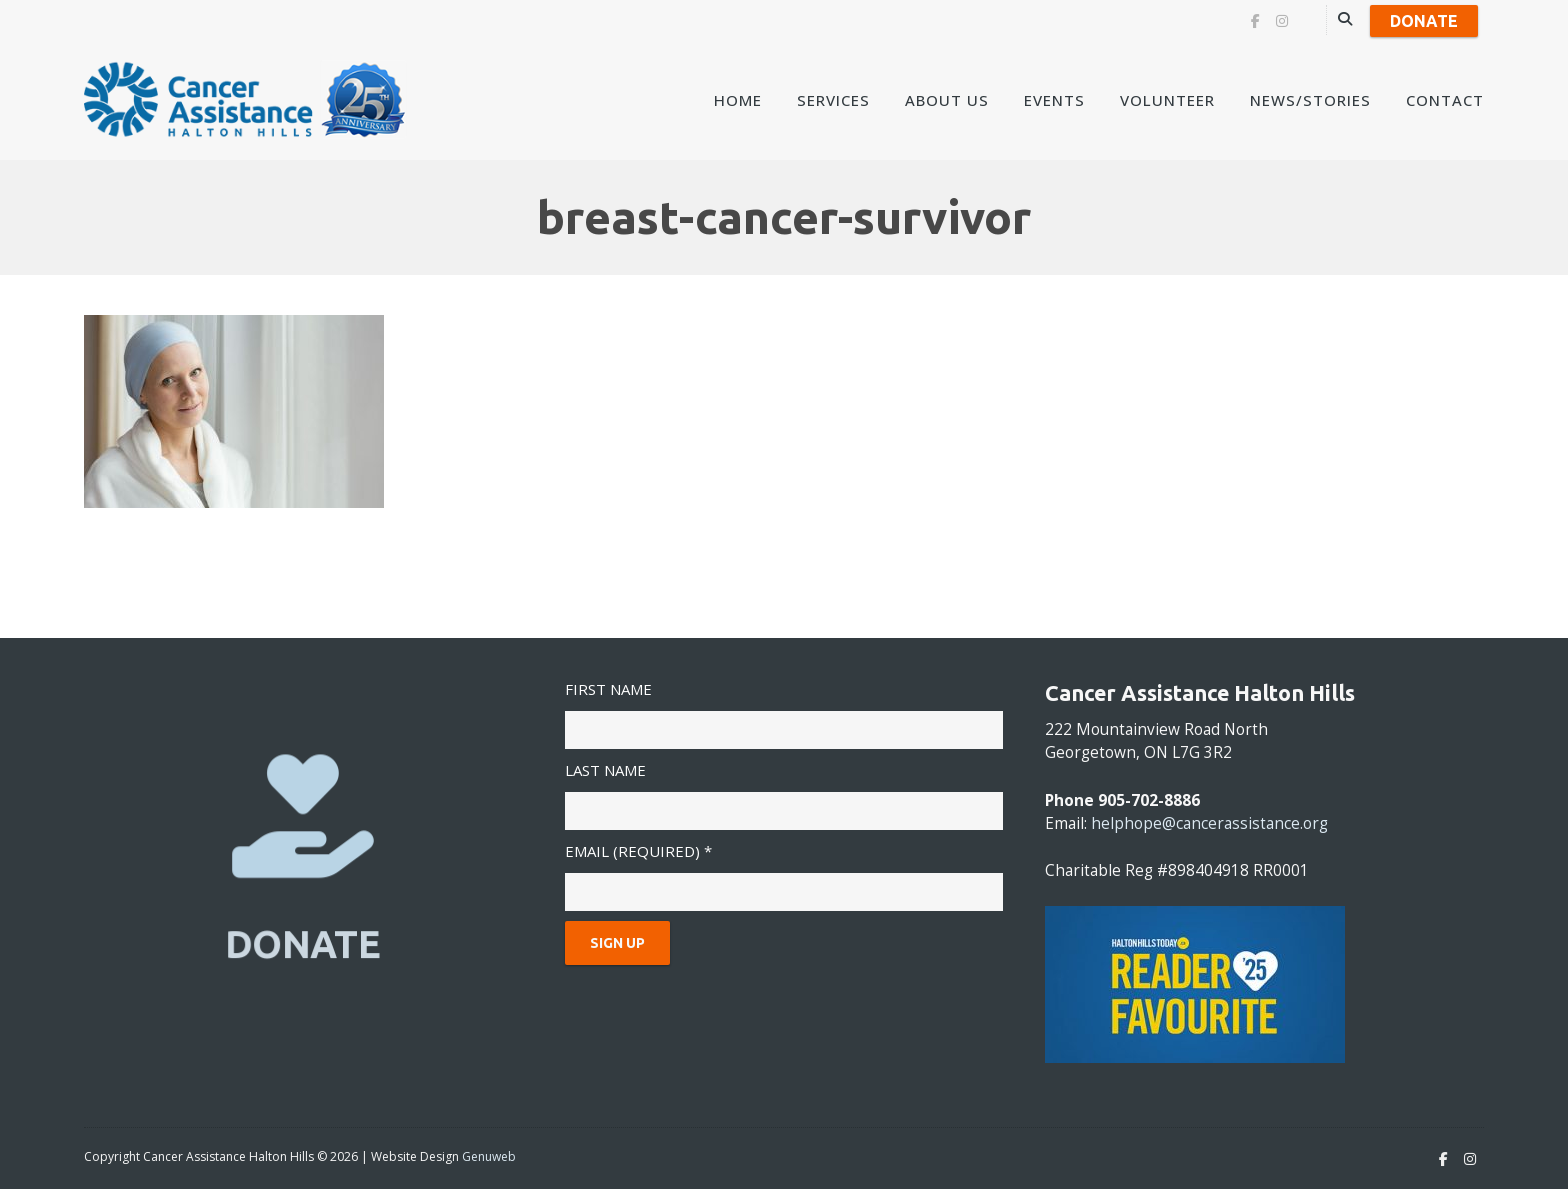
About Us (947, 100)
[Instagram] (1282, 21)
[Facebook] (1255, 21)
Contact (1445, 100)
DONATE (303, 943)
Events (1054, 100)
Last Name (605, 770)
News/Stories (1310, 100)
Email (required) (638, 851)
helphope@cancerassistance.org (1209, 823)
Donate (1424, 21)
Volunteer (1167, 100)
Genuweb (489, 1156)
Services (833, 100)
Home (738, 100)
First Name (608, 689)
